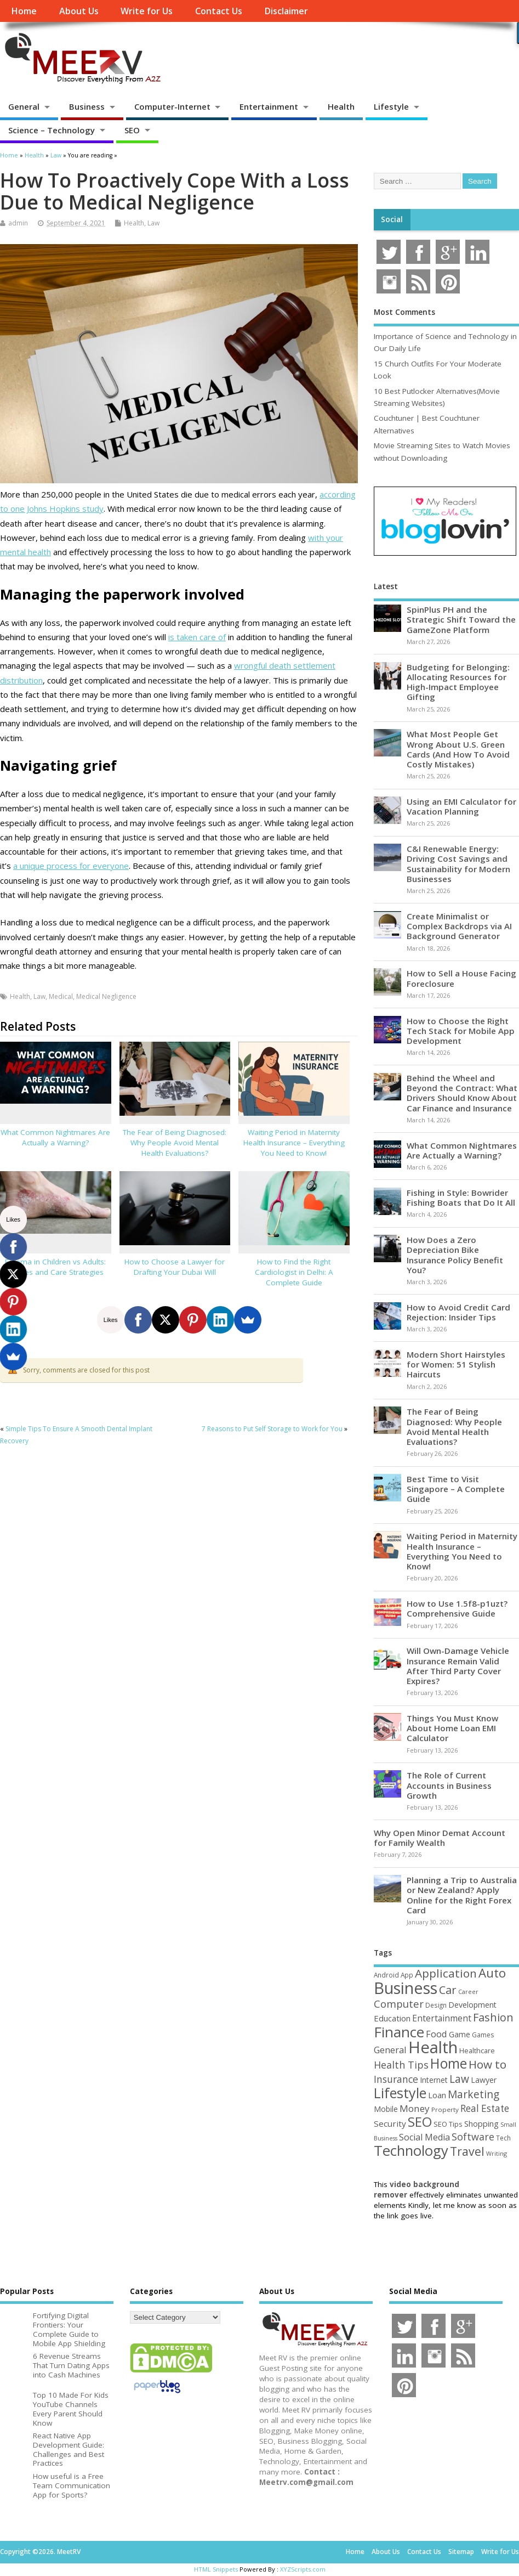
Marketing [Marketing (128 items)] (473, 2094)
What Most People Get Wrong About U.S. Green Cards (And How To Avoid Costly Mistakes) (458, 749)
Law (153, 223)
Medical (61, 996)
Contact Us (218, 11)
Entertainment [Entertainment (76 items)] (441, 2018)
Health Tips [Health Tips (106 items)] (401, 2064)
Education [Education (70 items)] (392, 2018)
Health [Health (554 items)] (433, 2047)
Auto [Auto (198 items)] (492, 1972)
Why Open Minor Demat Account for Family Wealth (439, 1837)
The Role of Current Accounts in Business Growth (449, 1785)
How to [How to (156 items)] (487, 2064)
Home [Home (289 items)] (448, 2063)
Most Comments (404, 312)
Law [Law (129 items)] (459, 2078)
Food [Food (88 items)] (436, 2033)
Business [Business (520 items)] (405, 1987)
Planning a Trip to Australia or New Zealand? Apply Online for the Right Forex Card (462, 1895)
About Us (79, 11)
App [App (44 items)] (407, 1974)
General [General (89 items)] (390, 2049)
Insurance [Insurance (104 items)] (396, 2079)
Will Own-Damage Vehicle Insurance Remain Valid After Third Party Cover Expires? (458, 1665)
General (23, 106)
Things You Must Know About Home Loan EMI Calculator (452, 1728)
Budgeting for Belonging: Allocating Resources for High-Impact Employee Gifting (458, 682)
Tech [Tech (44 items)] (503, 2137)
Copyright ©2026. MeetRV (40, 2551)
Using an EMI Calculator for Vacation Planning (461, 806)
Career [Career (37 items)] (468, 1992)
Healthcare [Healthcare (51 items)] (477, 2050)
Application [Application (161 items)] (446, 1973)
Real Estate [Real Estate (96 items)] (484, 2108)
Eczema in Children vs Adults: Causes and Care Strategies (55, 1267)
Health (341, 106)
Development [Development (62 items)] (472, 2004)
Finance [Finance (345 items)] (399, 2032)
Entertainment (268, 106)
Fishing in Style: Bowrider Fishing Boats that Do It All (461, 1197)
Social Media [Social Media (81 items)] (424, 2137)
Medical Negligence (106, 996)
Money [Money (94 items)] (415, 2108)
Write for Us (147, 11)
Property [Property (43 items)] (445, 2109)
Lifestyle (391, 106)
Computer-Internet (172, 106)
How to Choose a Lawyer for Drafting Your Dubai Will (174, 1267)
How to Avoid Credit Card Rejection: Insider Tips (458, 1312)
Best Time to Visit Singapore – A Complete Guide (456, 1488)
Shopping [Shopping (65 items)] (481, 2123)
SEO (132, 130)
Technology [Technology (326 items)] (411, 2150)
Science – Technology (51, 130)
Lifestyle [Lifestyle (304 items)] (400, 2092)
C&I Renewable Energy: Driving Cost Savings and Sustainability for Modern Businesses (458, 863)
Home (24, 11)
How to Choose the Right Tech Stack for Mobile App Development (461, 1030)
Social (392, 219)
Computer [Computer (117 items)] (399, 2003)
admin (18, 223)
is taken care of (197, 636)
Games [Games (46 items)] (483, 2035)
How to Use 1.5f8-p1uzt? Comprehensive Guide (457, 1608)
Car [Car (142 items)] (448, 1989)
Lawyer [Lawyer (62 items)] (484, 2080)
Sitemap (461, 2551)
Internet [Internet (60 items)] (434, 2080)
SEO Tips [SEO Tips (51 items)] (448, 2124)
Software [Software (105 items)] (473, 2136)
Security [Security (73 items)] (390, 2123)
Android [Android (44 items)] (386, 1974)
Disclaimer (286, 11)
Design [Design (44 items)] (436, 2005)
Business (87, 106)
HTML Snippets (216, 2569)
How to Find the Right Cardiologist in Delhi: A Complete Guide (294, 1272)
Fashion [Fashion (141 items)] (493, 2017)
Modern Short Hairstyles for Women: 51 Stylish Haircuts (456, 1364)
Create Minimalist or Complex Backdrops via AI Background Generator (459, 926)
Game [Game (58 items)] (459, 2034)
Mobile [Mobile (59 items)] (386, 2109)
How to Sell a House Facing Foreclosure (461, 978)
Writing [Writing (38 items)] (496, 2153)
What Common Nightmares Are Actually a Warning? (55, 1137)
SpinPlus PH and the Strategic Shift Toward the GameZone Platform (461, 619)
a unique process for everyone (71, 865)
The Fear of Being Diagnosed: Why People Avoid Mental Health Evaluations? (174, 1142)
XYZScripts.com (303, 2569)
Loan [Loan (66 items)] (437, 2094)
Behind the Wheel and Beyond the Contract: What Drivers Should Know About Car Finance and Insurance (462, 1093)
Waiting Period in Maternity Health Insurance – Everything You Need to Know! (294, 1142)
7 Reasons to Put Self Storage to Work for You (272, 1428)
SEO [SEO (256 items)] (420, 2121)
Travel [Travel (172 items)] (467, 2151)
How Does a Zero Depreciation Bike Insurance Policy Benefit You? (455, 1254)
